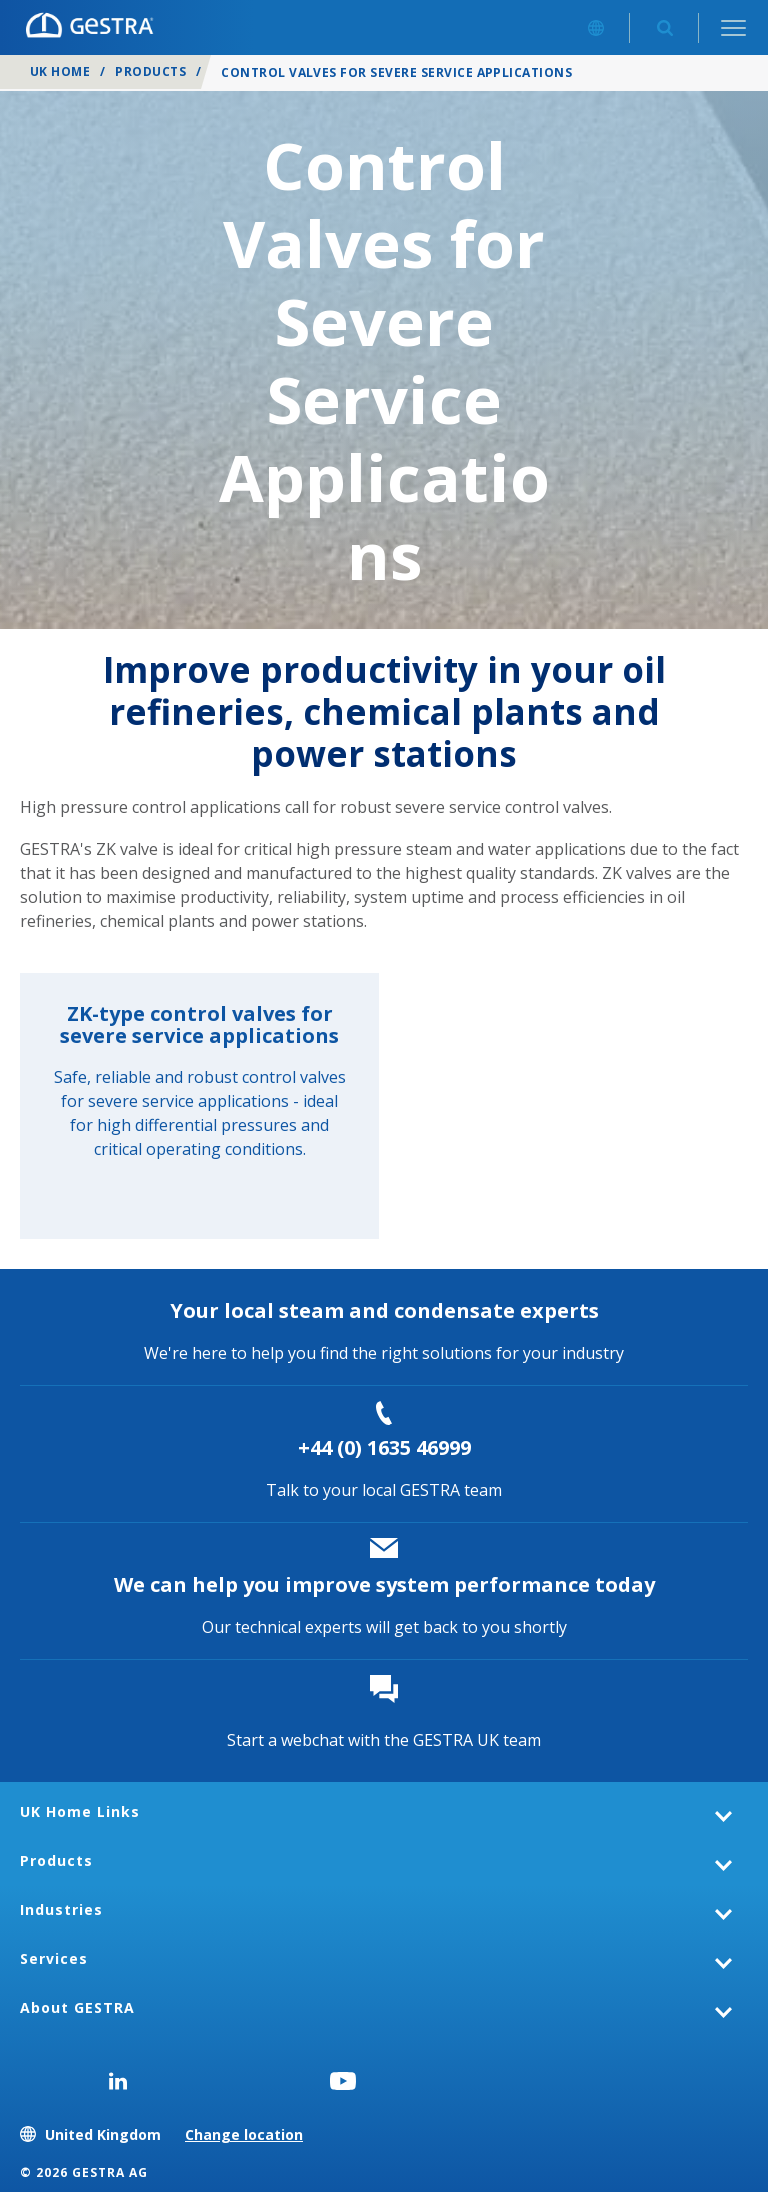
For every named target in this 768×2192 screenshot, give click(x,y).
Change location (244, 2134)
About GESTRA (77, 2007)
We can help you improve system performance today (384, 1584)
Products (150, 71)
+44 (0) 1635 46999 (384, 1447)
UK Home (60, 71)
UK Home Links (80, 1811)
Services (54, 1958)
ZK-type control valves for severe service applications (199, 1024)
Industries (61, 1909)
